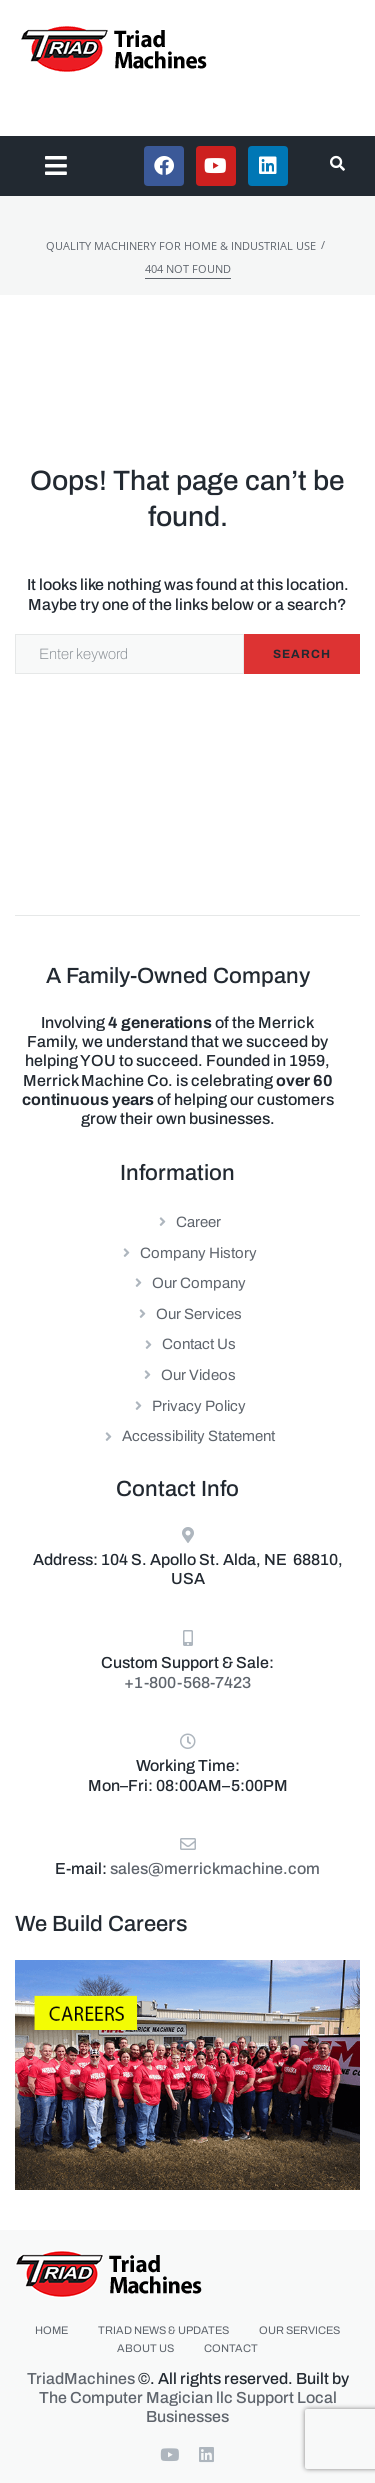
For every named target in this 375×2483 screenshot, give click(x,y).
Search (302, 654)
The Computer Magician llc (136, 2397)
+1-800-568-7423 (187, 1682)
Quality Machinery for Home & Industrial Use (181, 245)
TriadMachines (81, 2378)
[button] (56, 165)
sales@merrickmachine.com (215, 1868)
